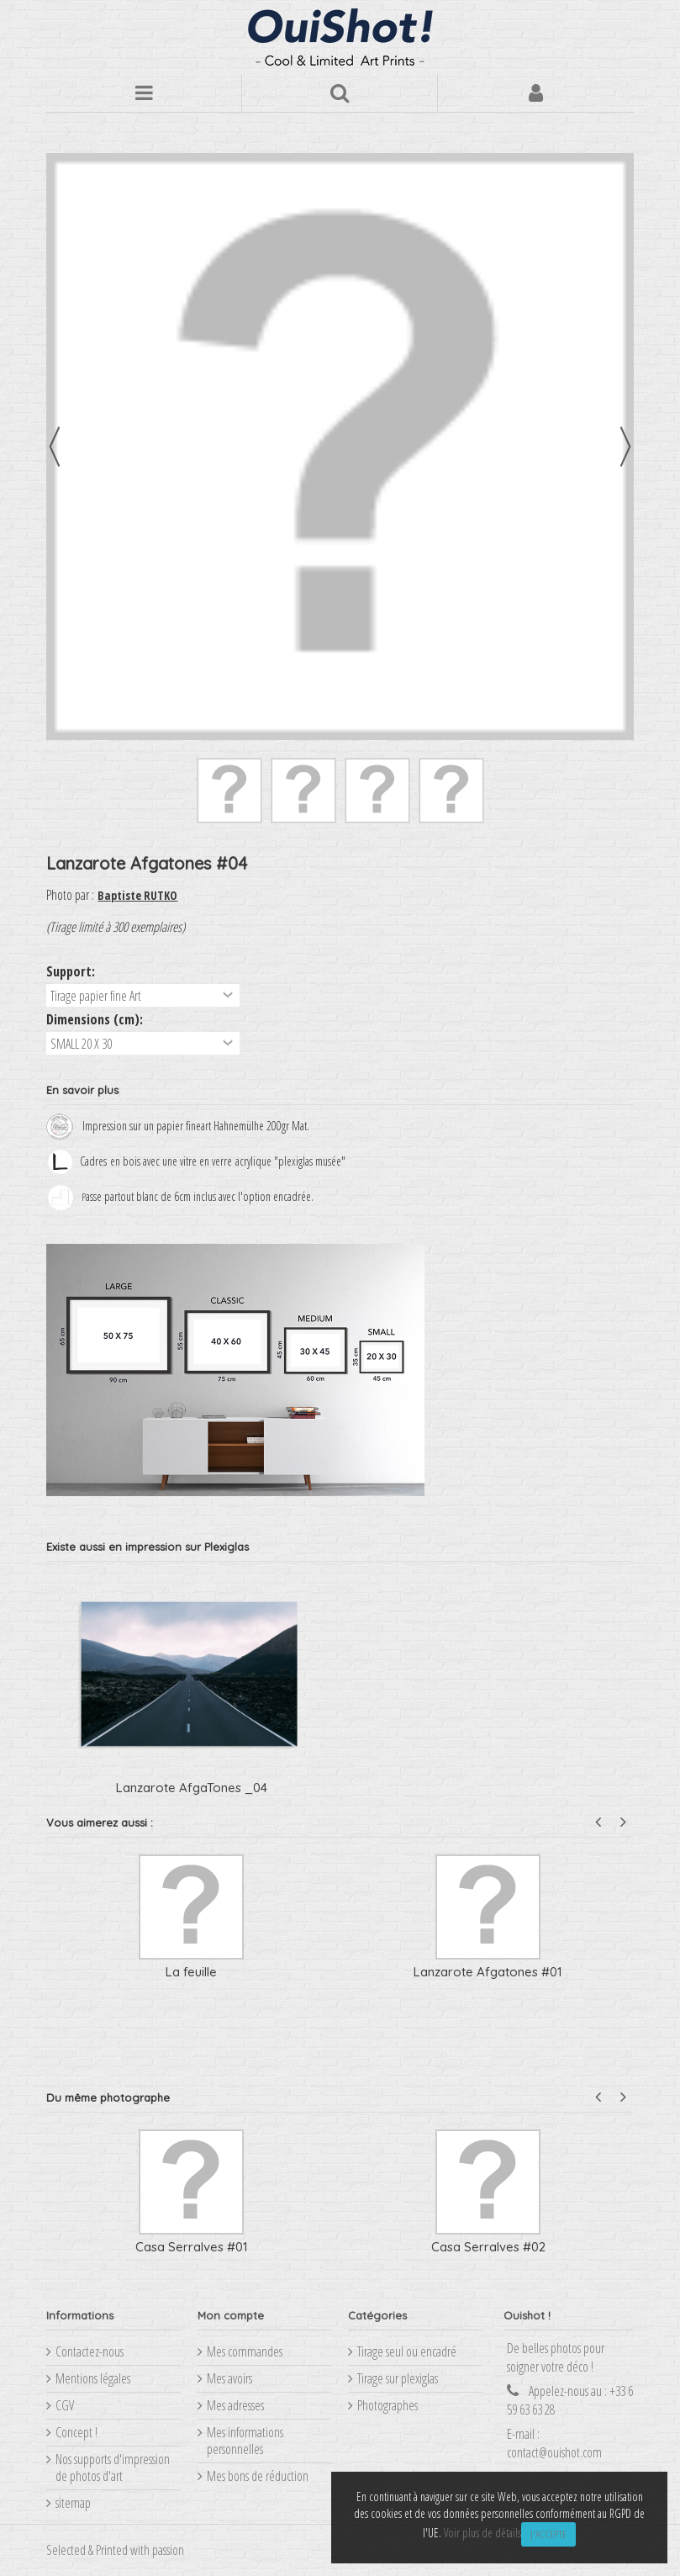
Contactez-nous (89, 2351)
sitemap (73, 2502)
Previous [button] (598, 1822)
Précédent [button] (55, 446)
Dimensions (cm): (96, 1019)
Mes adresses (235, 2405)
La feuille (191, 1972)
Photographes (387, 2405)
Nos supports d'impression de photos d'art (112, 2467)
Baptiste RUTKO (137, 895)
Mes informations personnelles (245, 2440)
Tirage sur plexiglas (397, 2378)
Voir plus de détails (482, 2533)
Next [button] (623, 1822)
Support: (72, 971)
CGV (64, 2405)
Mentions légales (92, 2378)
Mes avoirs (229, 2378)
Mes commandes (244, 2351)
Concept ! (76, 2432)
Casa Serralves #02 (488, 2247)
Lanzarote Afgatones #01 (488, 1972)
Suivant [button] (625, 446)
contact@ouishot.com (554, 2452)
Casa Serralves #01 (191, 2247)
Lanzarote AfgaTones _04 (191, 1788)
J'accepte (548, 2534)
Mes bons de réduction (257, 2476)
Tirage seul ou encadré (406, 2351)
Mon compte (231, 2315)
